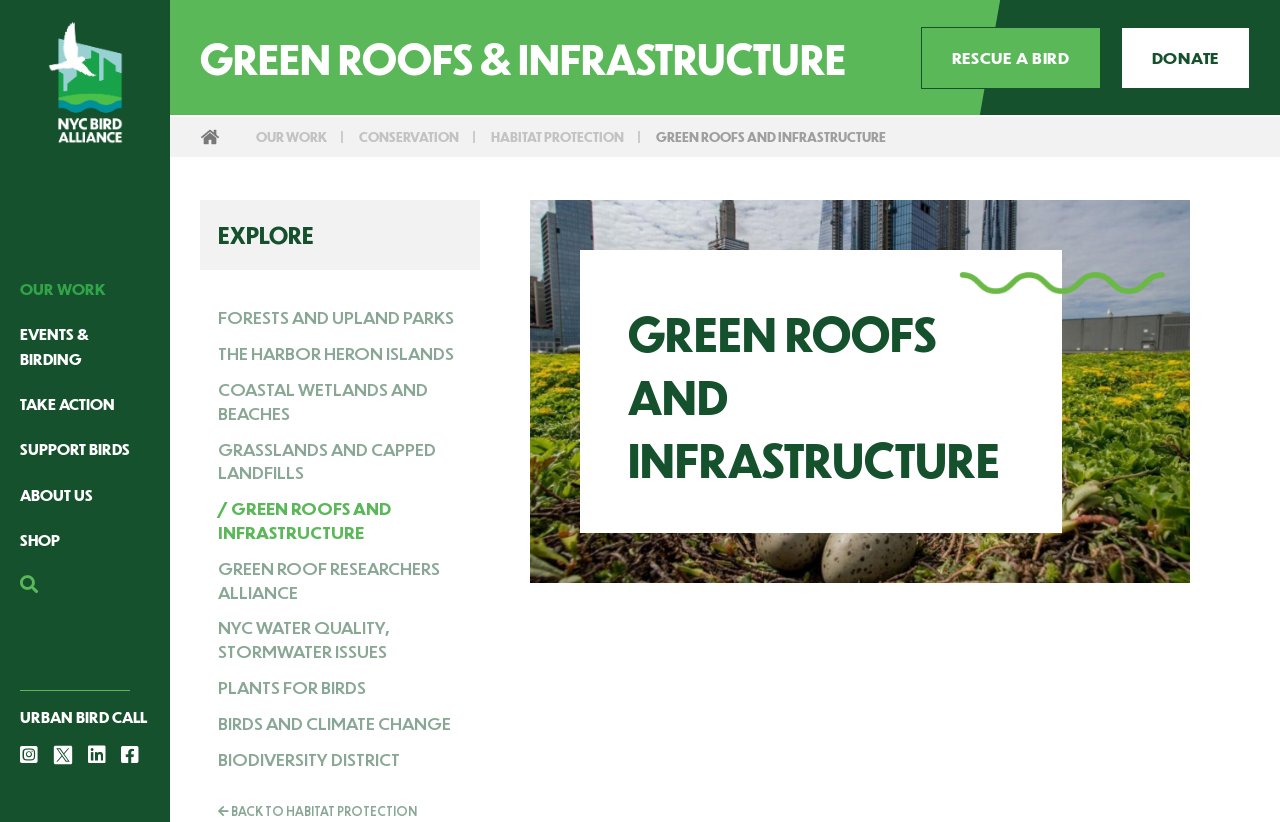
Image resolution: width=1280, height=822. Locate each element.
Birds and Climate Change (334, 723)
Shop (40, 539)
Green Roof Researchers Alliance (329, 580)
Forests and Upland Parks (336, 317)
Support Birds (75, 448)
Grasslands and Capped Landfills (327, 461)
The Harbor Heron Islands (336, 353)
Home (210, 137)
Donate (1185, 57)
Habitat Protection (557, 136)
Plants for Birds (292, 687)
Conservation (409, 136)
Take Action (67, 403)
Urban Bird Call (83, 716)
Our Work (63, 288)
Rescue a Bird (1011, 57)
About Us (56, 494)
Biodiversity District (309, 759)
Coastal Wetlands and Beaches (323, 401)
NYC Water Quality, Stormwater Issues (303, 639)
